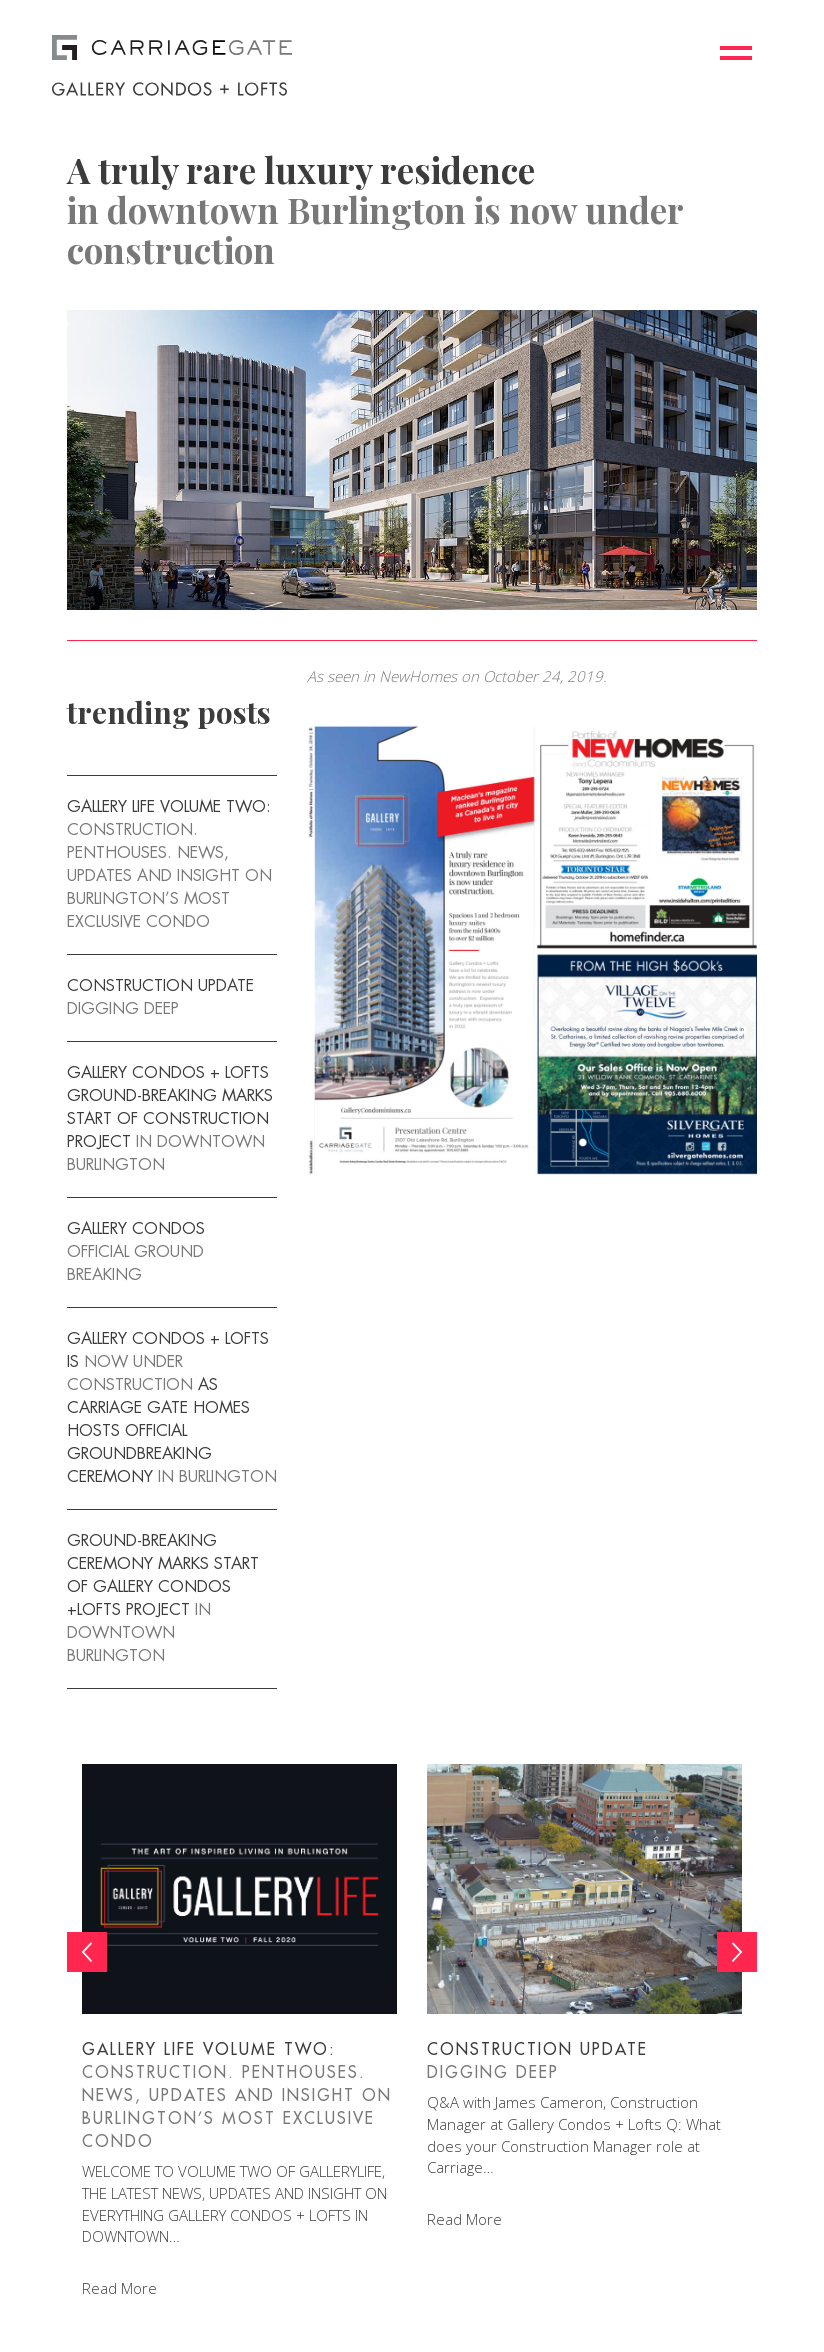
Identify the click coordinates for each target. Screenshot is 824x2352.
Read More (119, 2288)
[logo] (314, 45)
